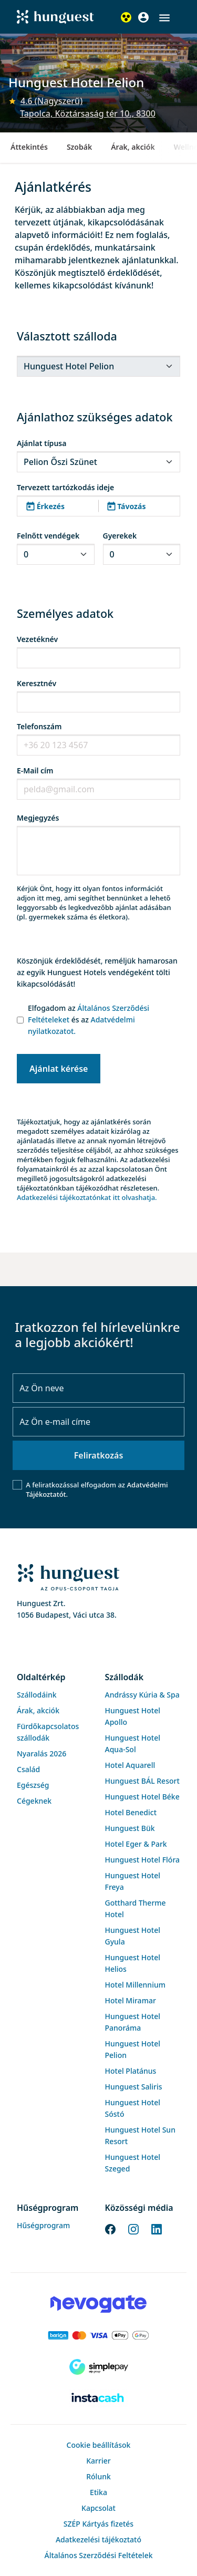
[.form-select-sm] (98, 366)
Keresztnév (36, 683)
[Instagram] (133, 2228)
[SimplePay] (98, 2367)
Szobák (79, 147)
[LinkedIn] (156, 2228)
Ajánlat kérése (58, 1068)
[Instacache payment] (98, 2398)
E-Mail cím (35, 770)
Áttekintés (29, 147)
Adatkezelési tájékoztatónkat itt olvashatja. (87, 1197)
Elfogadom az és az (88, 1019)
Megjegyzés (38, 818)
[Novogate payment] (98, 2304)
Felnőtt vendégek (48, 536)
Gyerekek (120, 536)
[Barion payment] (98, 2335)
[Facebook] (110, 2228)
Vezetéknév (37, 639)
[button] (164, 18)
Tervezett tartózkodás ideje (65, 487)
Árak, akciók (132, 147)
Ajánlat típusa (41, 443)
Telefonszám (39, 726)
